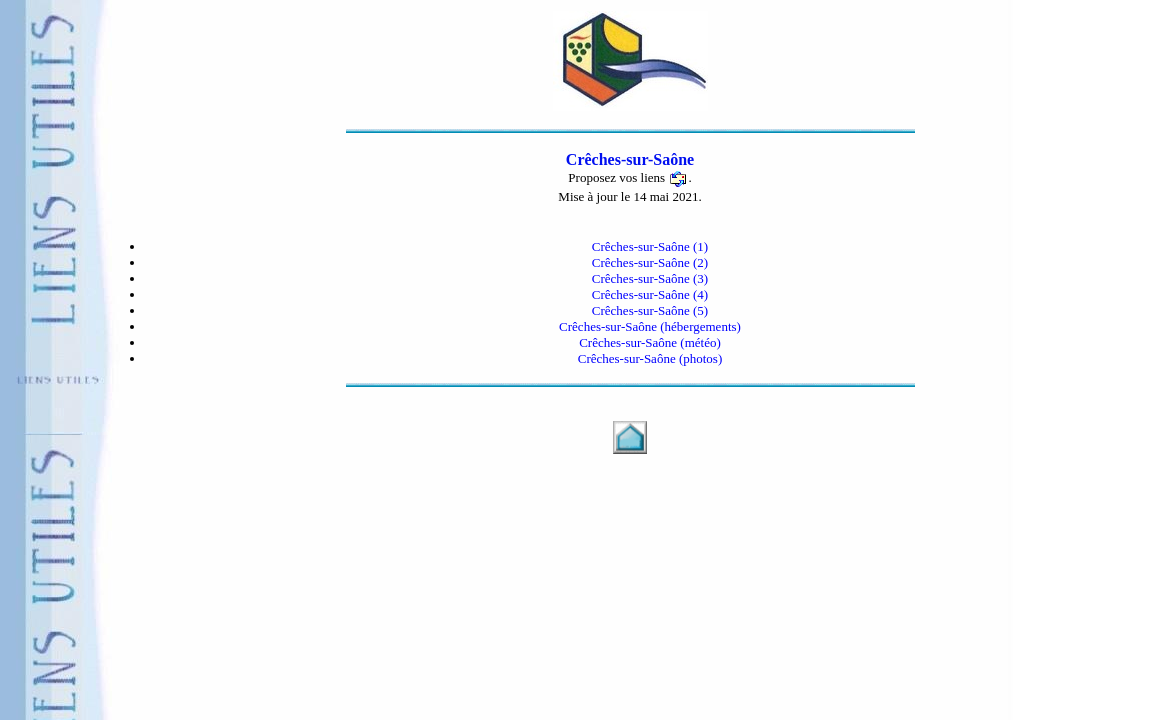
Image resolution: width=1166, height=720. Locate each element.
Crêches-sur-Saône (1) (650, 246)
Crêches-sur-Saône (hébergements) (650, 326)
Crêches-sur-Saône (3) (650, 278)
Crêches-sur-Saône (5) (650, 310)
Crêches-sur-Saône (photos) (650, 358)
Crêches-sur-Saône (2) (650, 262)
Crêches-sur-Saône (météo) (650, 342)
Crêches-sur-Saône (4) (650, 294)
